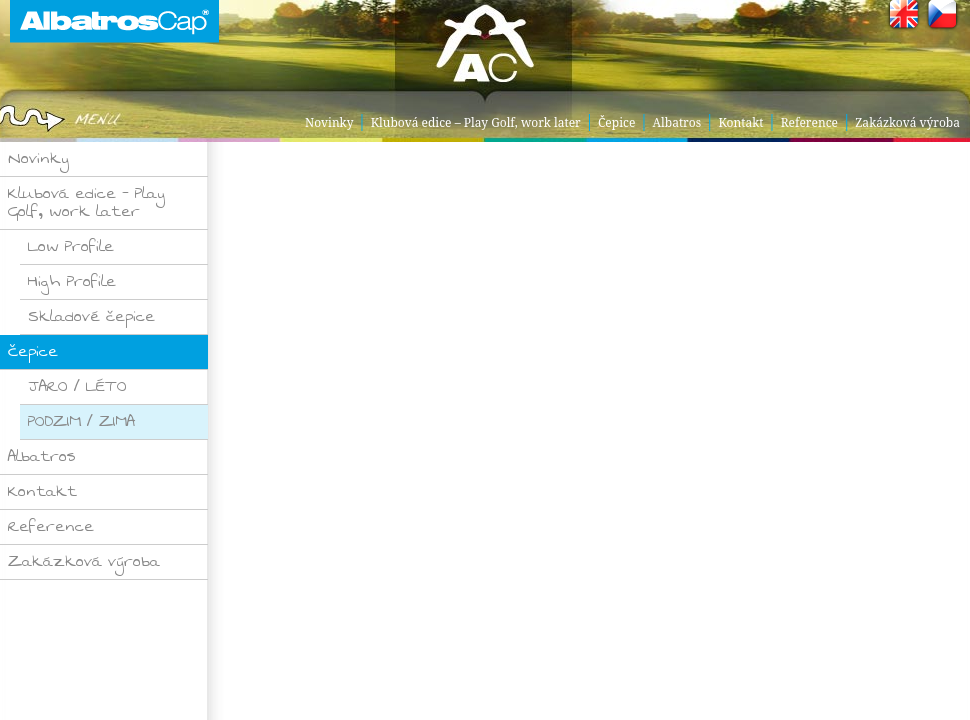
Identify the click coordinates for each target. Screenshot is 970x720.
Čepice (616, 122)
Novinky (329, 122)
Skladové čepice (91, 316)
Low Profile (71, 246)
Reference (809, 122)
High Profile (72, 281)
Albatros (677, 122)
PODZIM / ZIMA (81, 421)
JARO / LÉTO (77, 386)
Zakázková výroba (907, 122)
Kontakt (740, 122)
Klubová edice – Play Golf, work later (476, 122)
